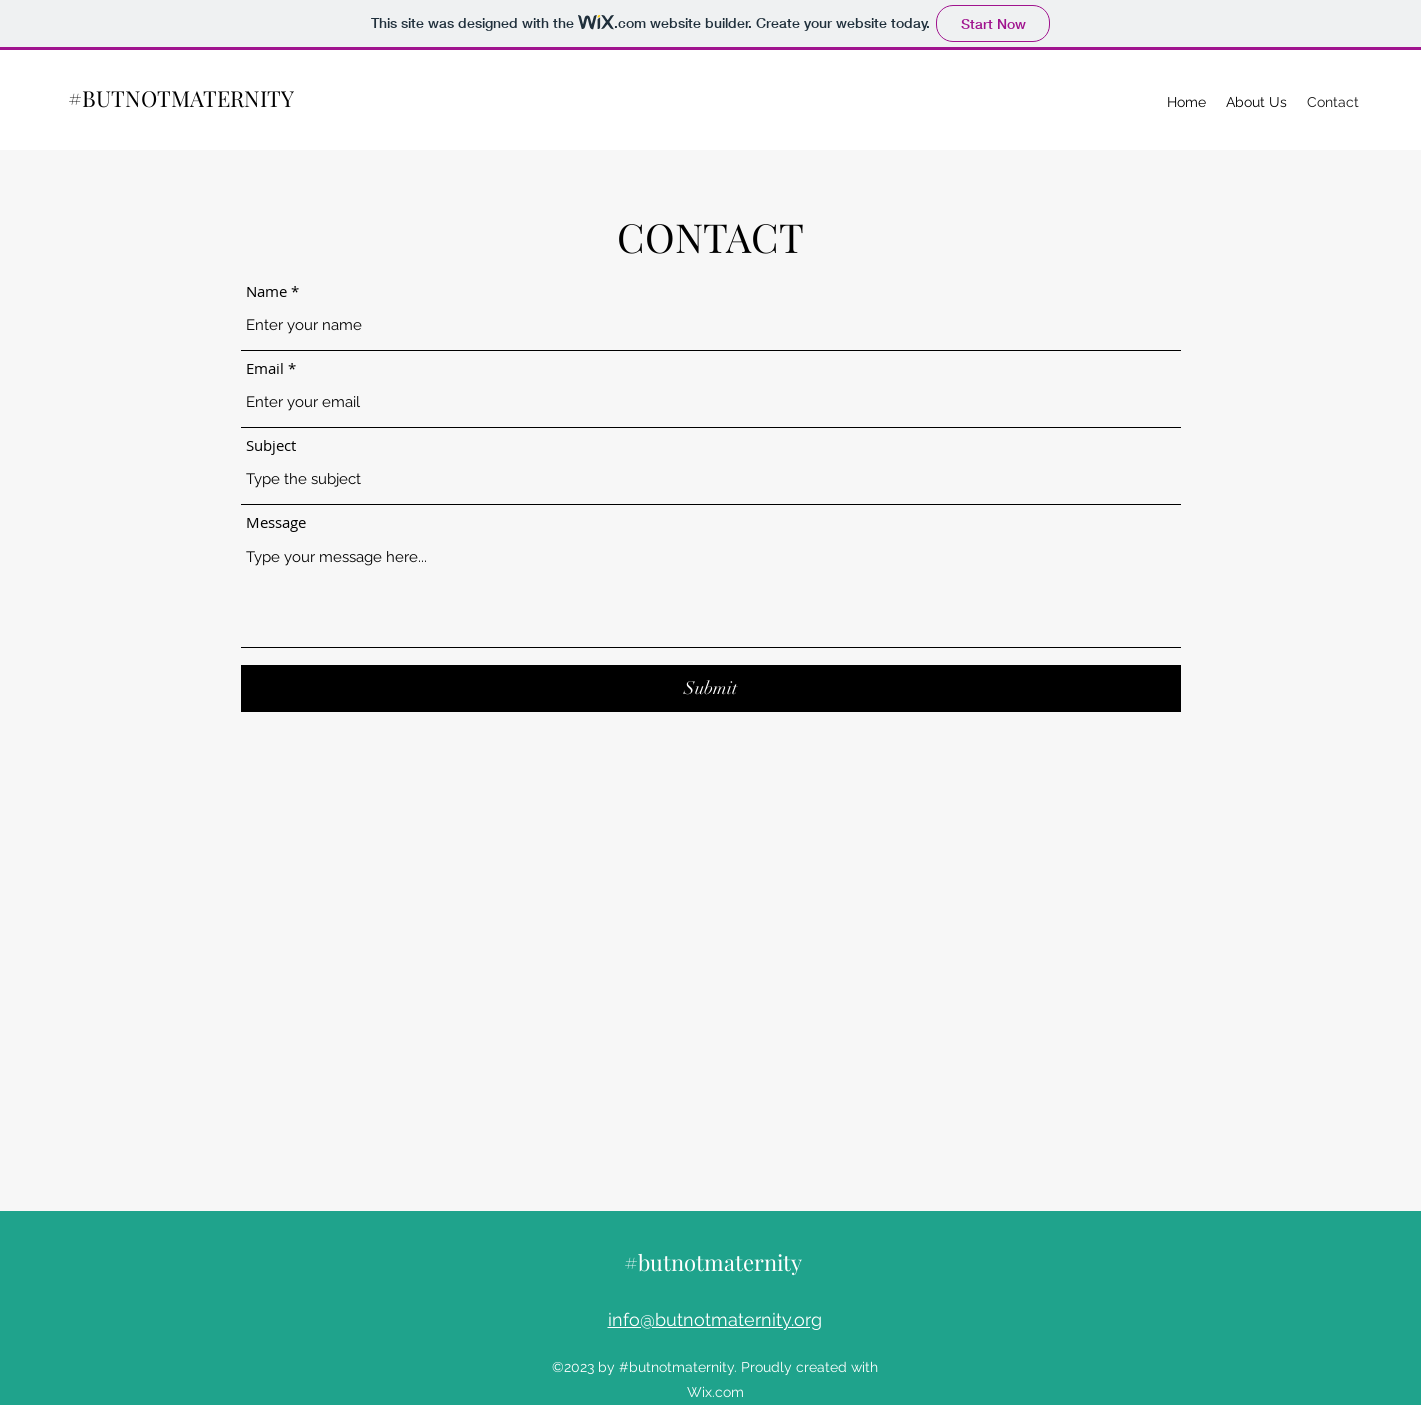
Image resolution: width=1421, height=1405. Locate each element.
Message (276, 522)
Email (265, 368)
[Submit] (711, 688)
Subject (271, 445)
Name (266, 291)
